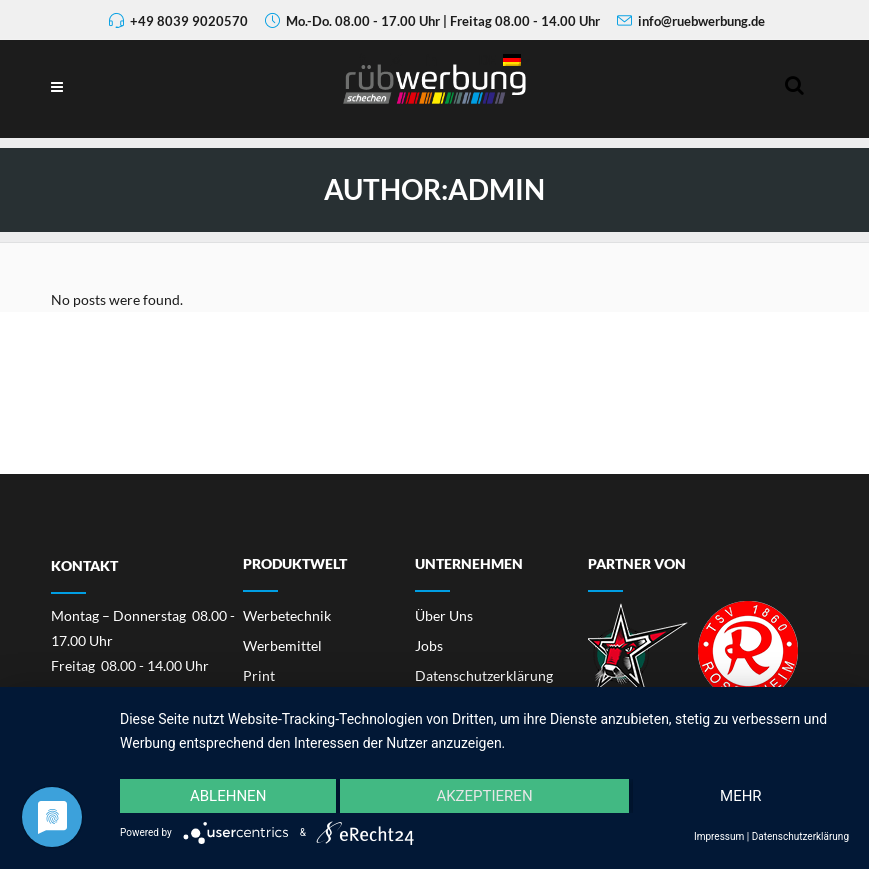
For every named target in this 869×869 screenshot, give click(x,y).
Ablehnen (228, 796)
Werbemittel (282, 645)
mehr (741, 796)
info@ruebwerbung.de (701, 21)
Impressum (719, 836)
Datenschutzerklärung (484, 675)
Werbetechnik (287, 615)
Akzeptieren (484, 796)
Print (259, 675)
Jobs (429, 645)
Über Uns (444, 615)
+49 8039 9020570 (189, 21)
